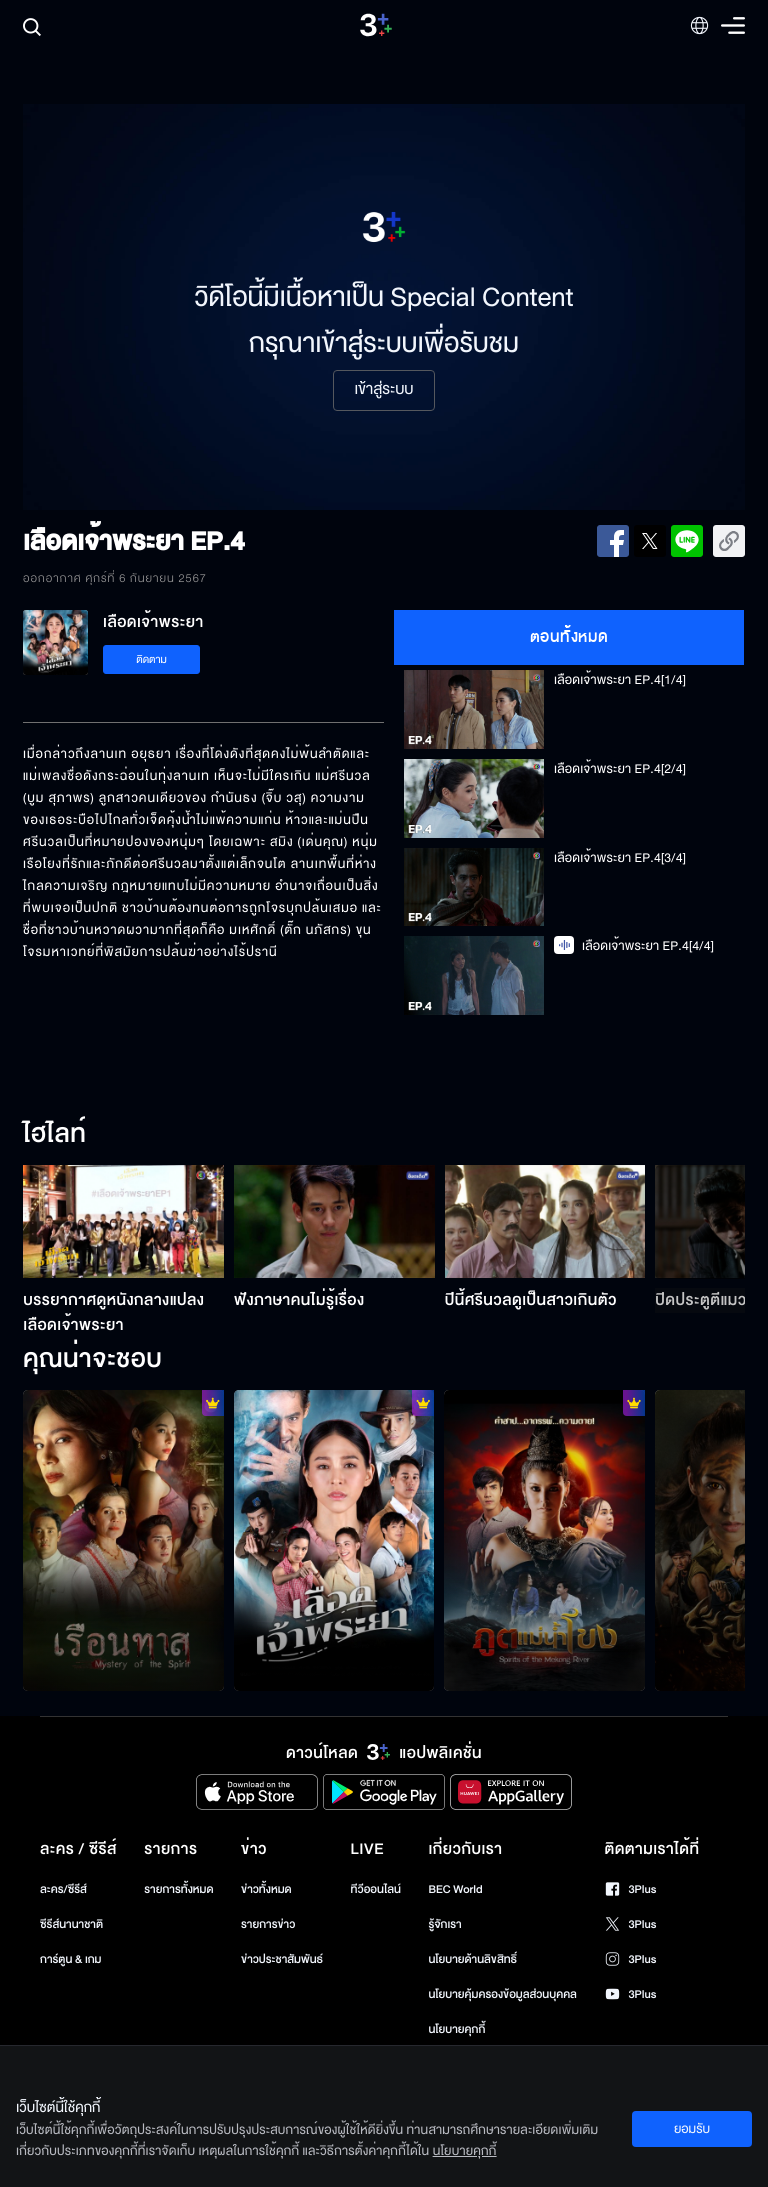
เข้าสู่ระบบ (383, 390)
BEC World (455, 1889)
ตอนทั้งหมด (569, 637)
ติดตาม (151, 659)
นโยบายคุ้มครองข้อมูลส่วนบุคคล (502, 1994)
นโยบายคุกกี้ (456, 2029)
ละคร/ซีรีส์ (63, 1889)
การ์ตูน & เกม (71, 1959)
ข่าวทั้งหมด (266, 1889)
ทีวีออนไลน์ (376, 1889)
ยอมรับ (692, 2129)
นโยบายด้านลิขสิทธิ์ (472, 1959)
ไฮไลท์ (54, 1135)
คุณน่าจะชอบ (92, 1360)
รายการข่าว (268, 1924)
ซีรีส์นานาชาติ (71, 1924)
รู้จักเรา (444, 1924)
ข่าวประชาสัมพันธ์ (282, 1959)
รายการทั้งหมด (178, 1889)
